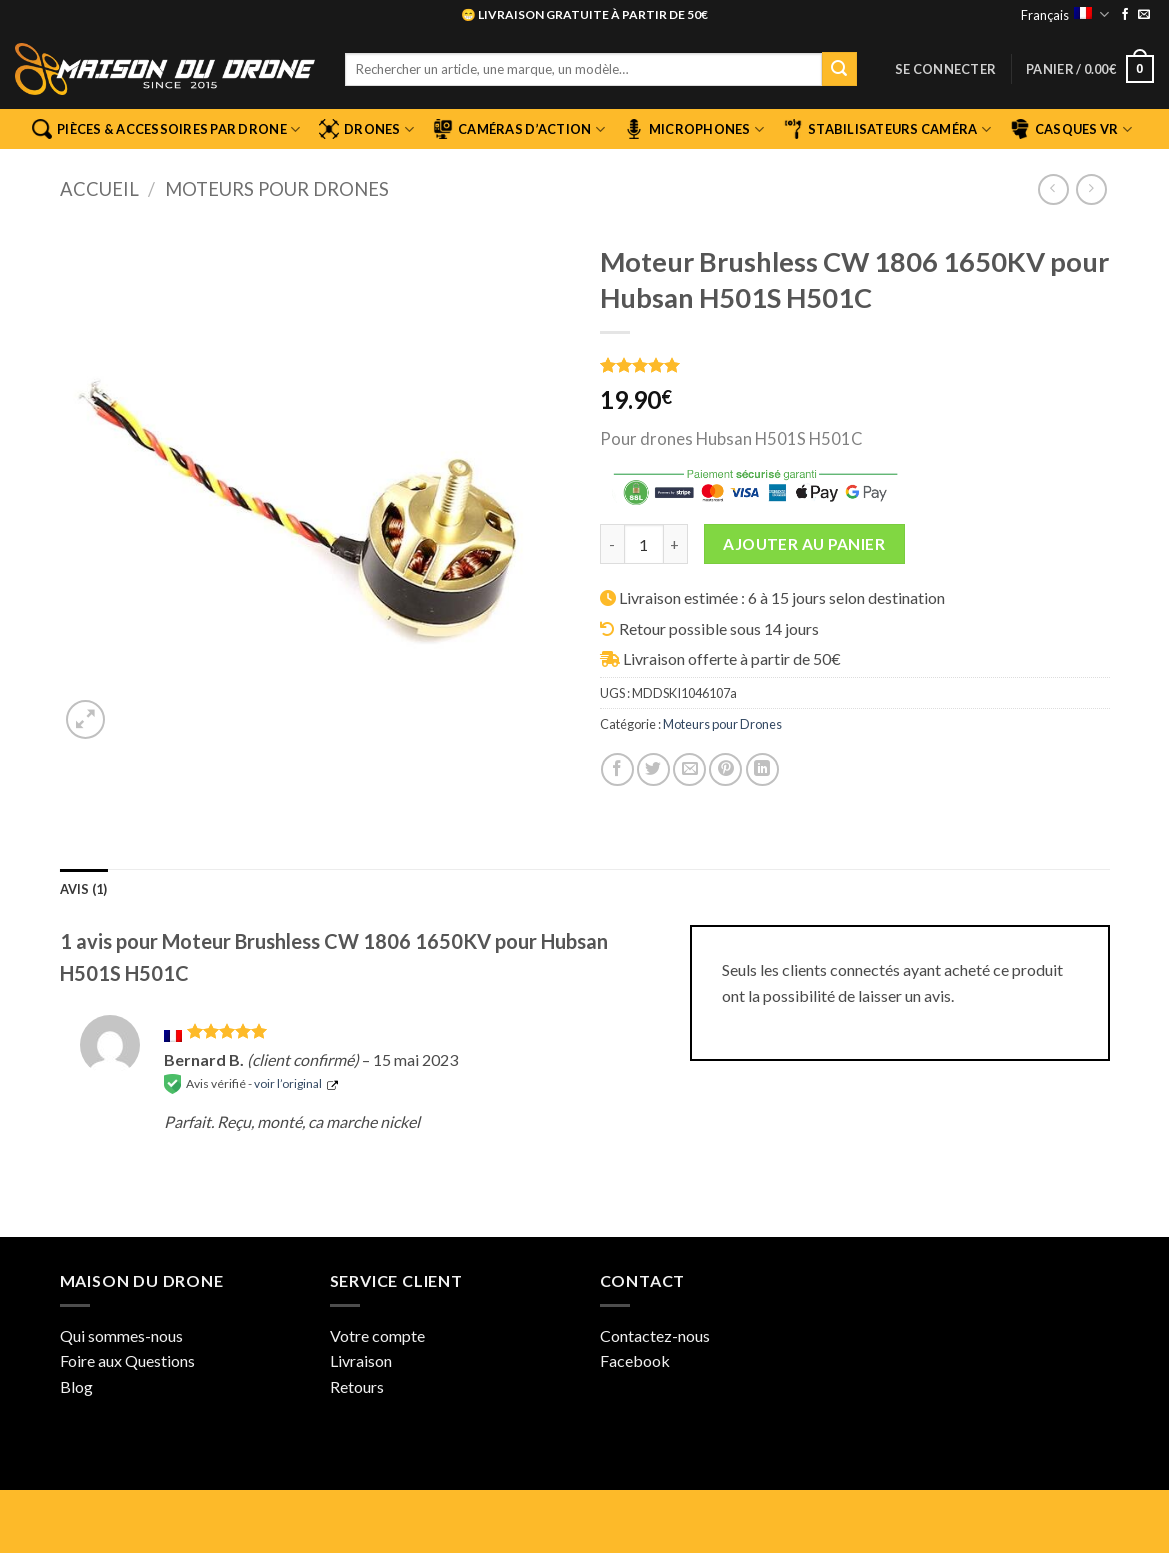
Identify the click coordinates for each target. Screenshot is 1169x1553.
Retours (357, 1386)
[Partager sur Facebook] (617, 769)
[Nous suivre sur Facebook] (1125, 15)
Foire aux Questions (127, 1360)
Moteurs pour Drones (277, 189)
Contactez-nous (655, 1335)
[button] (945, 69)
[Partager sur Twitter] (653, 769)
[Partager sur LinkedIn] (762, 769)
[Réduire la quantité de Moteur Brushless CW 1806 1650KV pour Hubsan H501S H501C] (612, 544)
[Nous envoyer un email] (1144, 15)
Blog (76, 1386)
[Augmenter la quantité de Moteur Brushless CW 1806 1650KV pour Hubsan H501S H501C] (676, 544)
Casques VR (1071, 129)
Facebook (635, 1360)
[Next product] (1053, 189)
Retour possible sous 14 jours (719, 628)
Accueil (99, 189)
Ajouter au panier (804, 544)
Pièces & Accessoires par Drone (166, 129)
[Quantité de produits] (644, 544)
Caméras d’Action (519, 129)
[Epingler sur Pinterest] (725, 769)
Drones (366, 129)
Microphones (694, 129)
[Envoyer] (839, 69)
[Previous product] (1091, 189)
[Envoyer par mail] (689, 769)
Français (1064, 14)
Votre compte (377, 1335)
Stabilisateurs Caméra (887, 129)
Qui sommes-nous (121, 1335)
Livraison (361, 1360)
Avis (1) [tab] (84, 889)
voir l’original (288, 1083)
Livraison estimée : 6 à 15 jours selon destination (782, 597)
